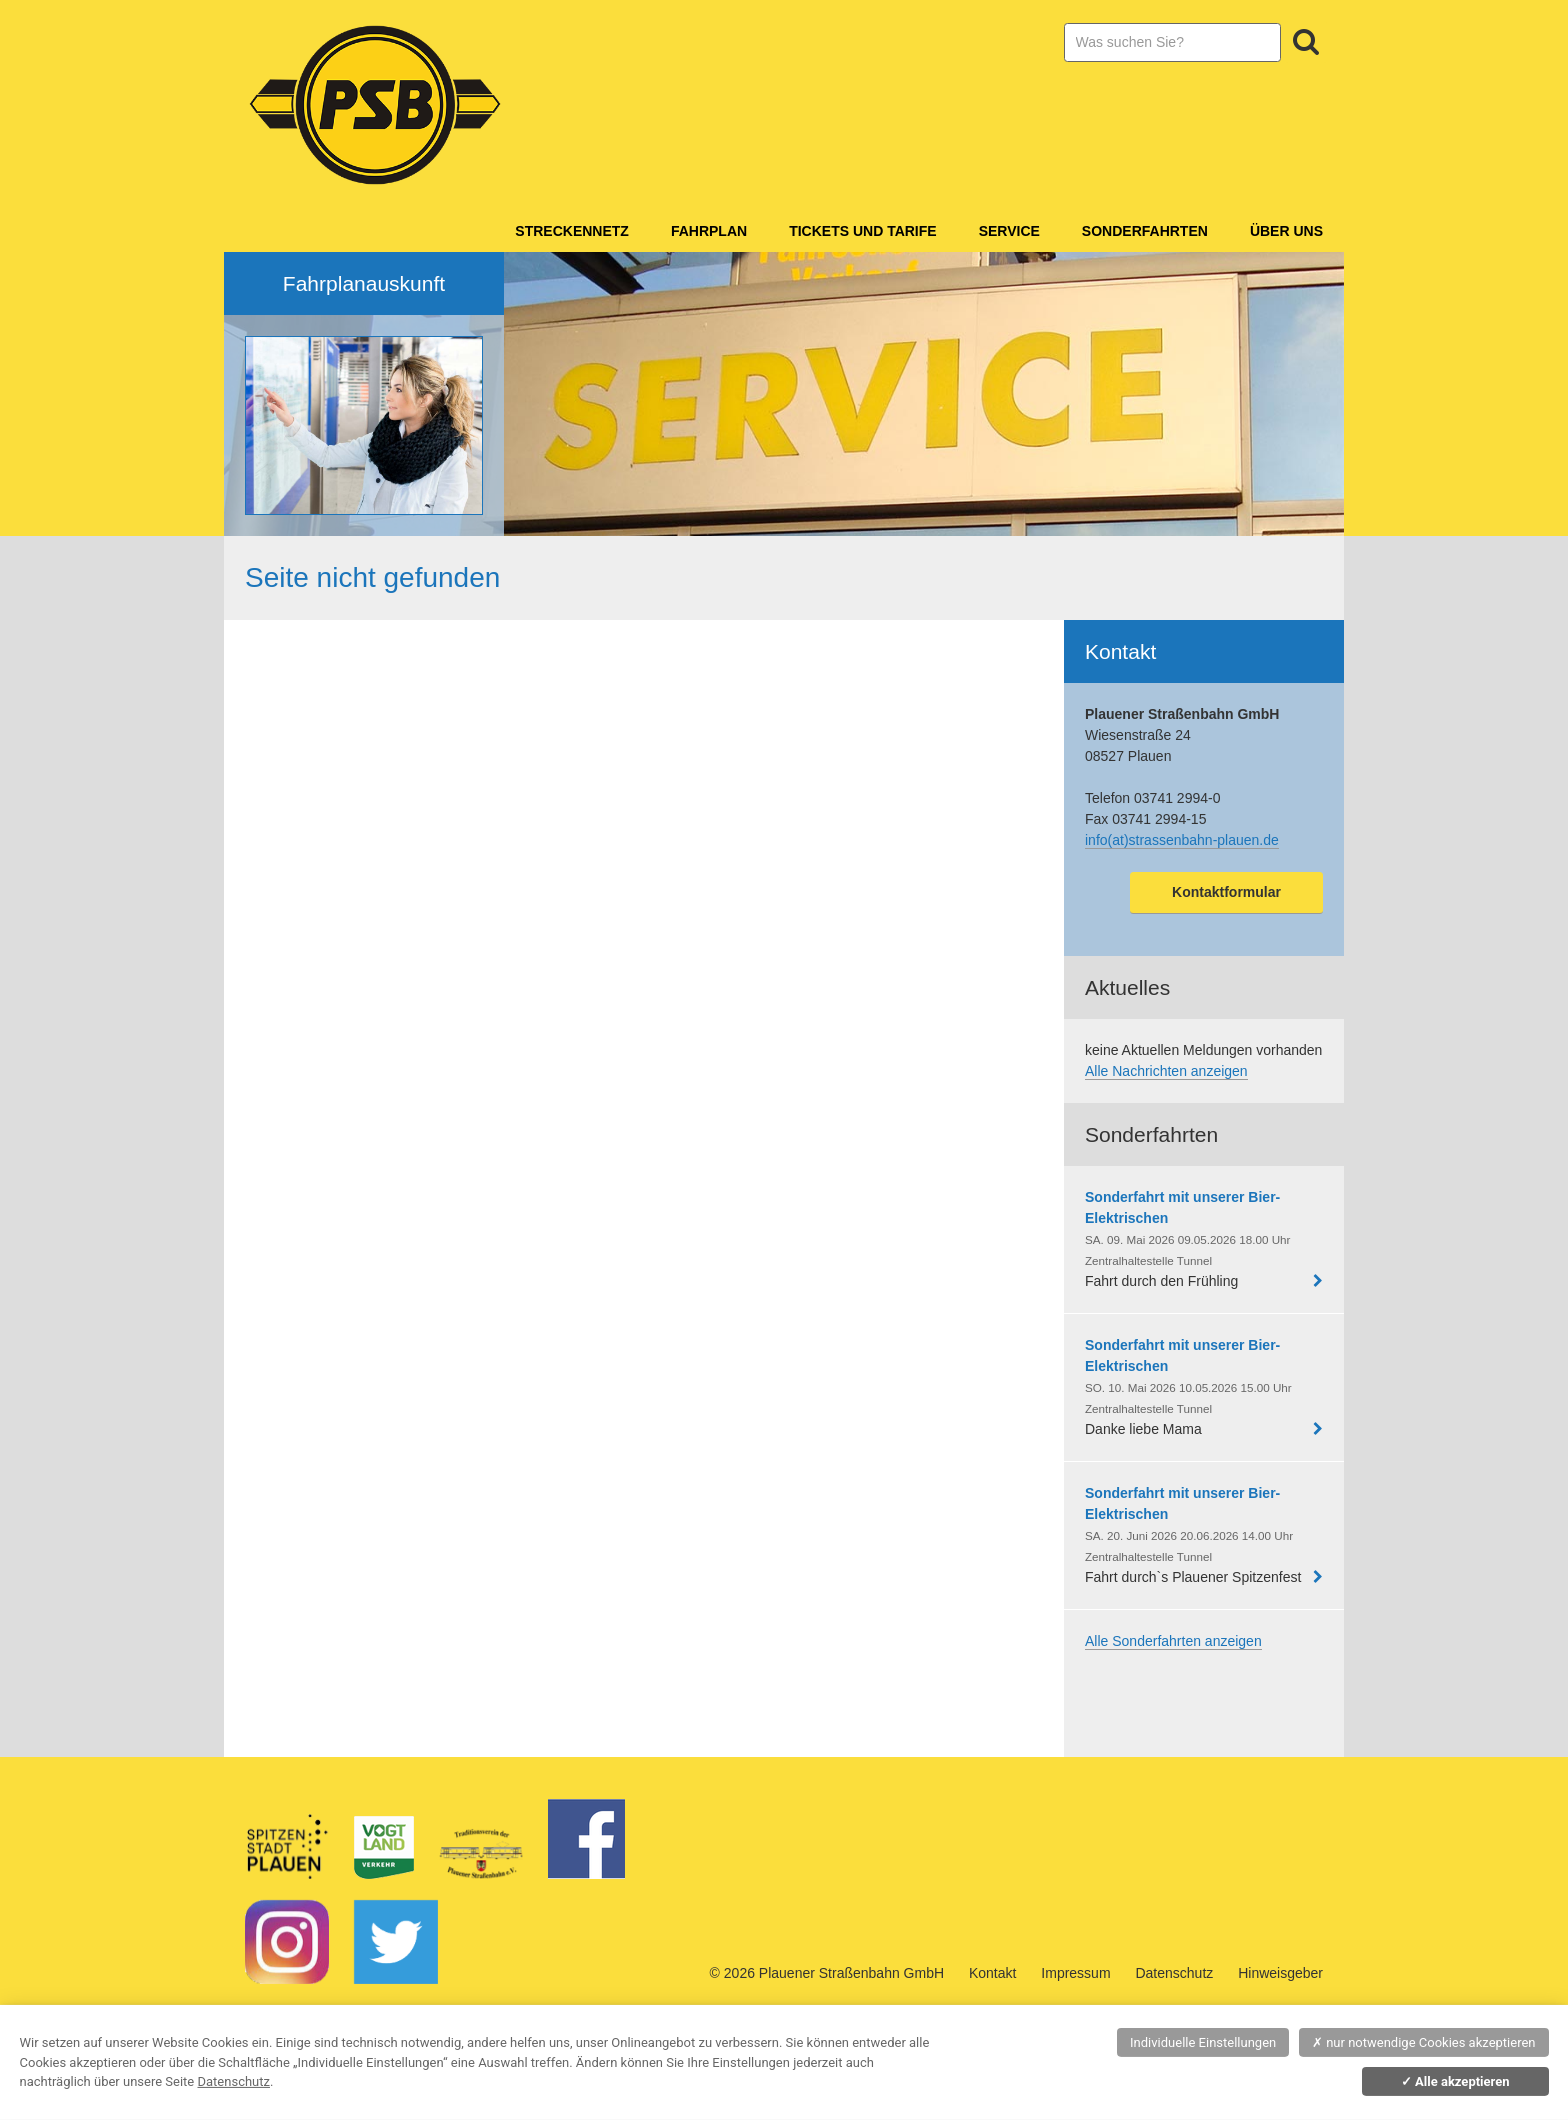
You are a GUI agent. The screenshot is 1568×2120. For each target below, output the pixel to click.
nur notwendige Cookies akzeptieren (1424, 2042)
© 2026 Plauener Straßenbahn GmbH (827, 1973)
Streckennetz (572, 231)
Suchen (1306, 42)
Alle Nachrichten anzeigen (1166, 1071)
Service (1009, 231)
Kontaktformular (1226, 892)
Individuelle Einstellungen (1203, 2042)
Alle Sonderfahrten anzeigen (1173, 1641)
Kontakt (992, 1973)
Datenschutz (1174, 1973)
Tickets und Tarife (863, 231)
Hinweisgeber (1280, 1973)
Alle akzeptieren (1455, 2081)
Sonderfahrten (1145, 231)
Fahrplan (709, 231)
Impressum (1075, 1973)
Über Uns (1286, 231)
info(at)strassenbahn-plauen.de (1182, 840)
